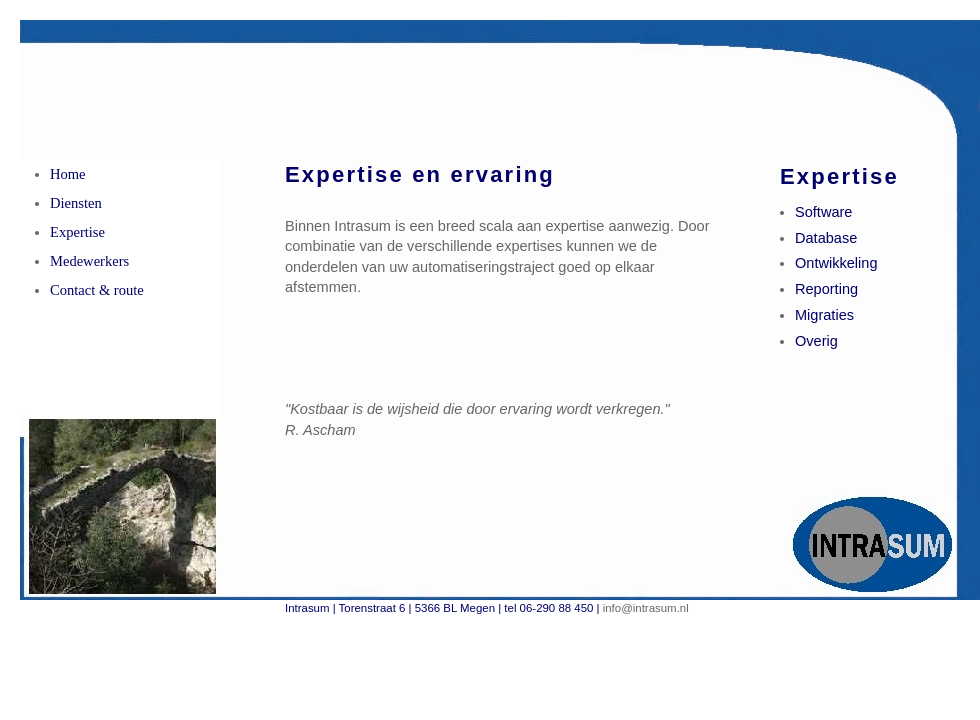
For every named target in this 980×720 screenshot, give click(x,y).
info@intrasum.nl (646, 608)
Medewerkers (89, 261)
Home (68, 174)
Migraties (824, 315)
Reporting (826, 289)
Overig (816, 341)
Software (823, 212)
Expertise (77, 232)
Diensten (76, 203)
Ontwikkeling (836, 263)
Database (826, 238)
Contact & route (97, 290)
